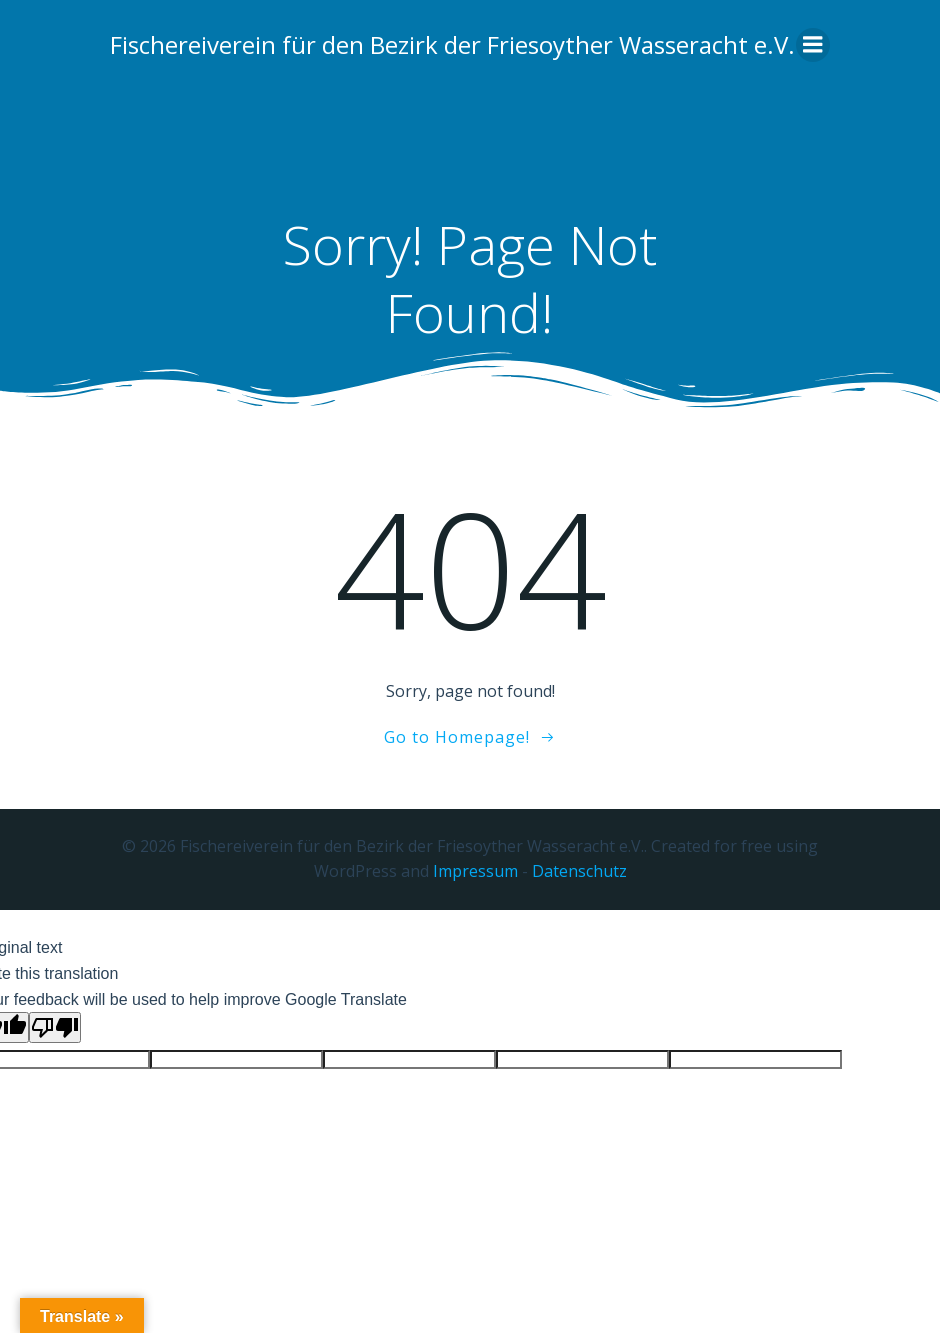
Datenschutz (579, 871)
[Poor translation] (55, 1027)
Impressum (475, 871)
